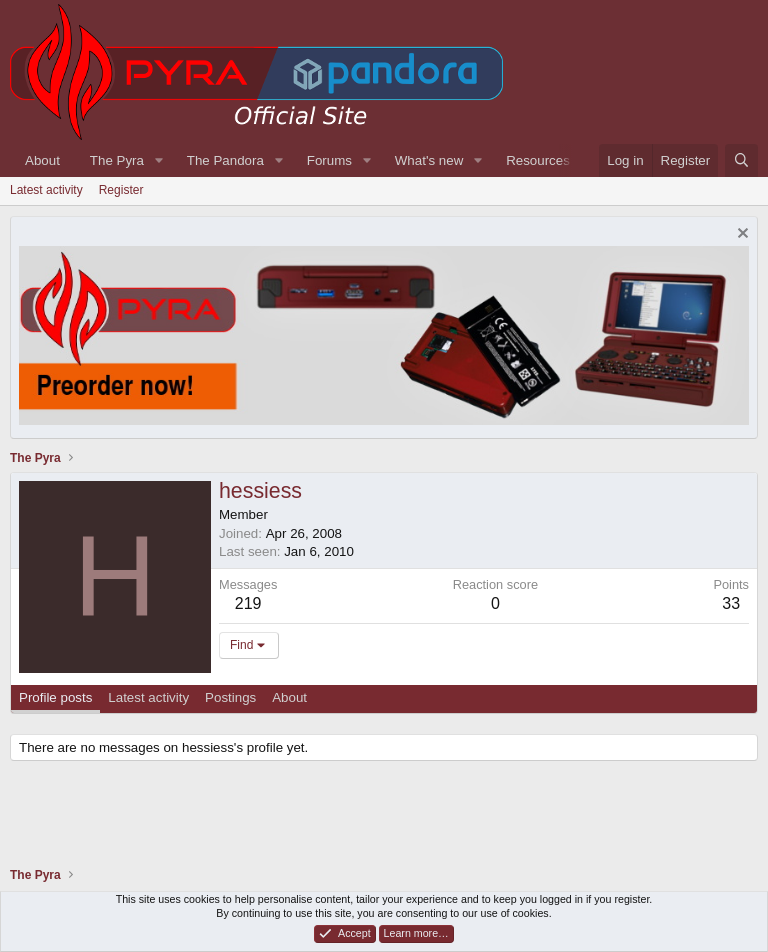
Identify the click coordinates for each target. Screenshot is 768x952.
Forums (329, 160)
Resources (538, 160)
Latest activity (46, 190)
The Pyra (117, 160)
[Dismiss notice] (740, 235)
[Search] (741, 160)
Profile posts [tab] (55, 697)
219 (248, 603)
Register (121, 190)
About (42, 160)
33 (731, 603)
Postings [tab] (230, 697)
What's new (429, 160)
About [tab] (289, 697)
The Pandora (225, 160)
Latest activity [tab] (148, 697)
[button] (159, 160)
